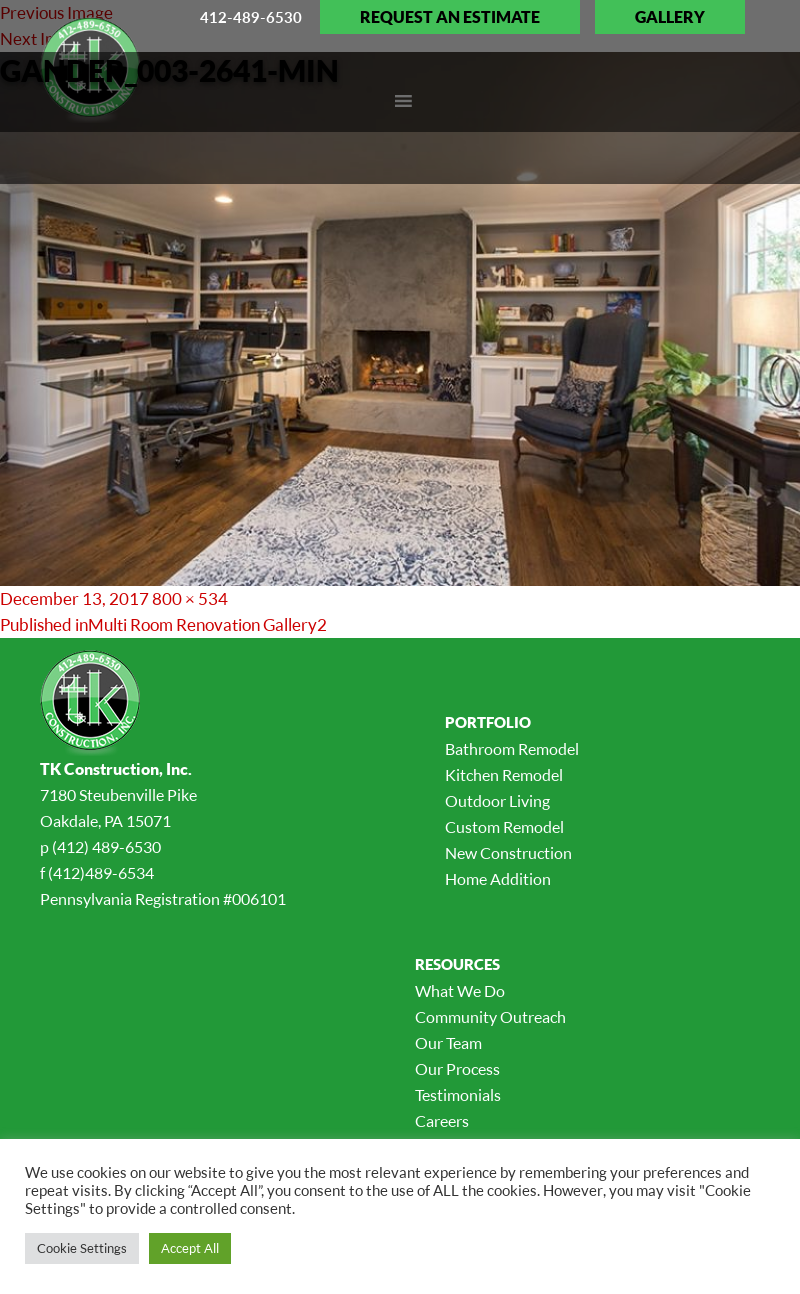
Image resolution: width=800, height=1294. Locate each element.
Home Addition (498, 879)
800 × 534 (190, 598)
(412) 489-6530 (106, 847)
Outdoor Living (497, 801)
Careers (442, 1121)
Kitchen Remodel (504, 775)
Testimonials (458, 1095)
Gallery (670, 17)
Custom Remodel (504, 827)
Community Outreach (490, 1017)
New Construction (508, 853)
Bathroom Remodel (512, 749)
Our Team (448, 1043)
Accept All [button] (190, 1248)
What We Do (460, 991)
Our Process (457, 1069)
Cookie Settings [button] (82, 1248)
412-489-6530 (251, 17)
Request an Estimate (450, 17)
